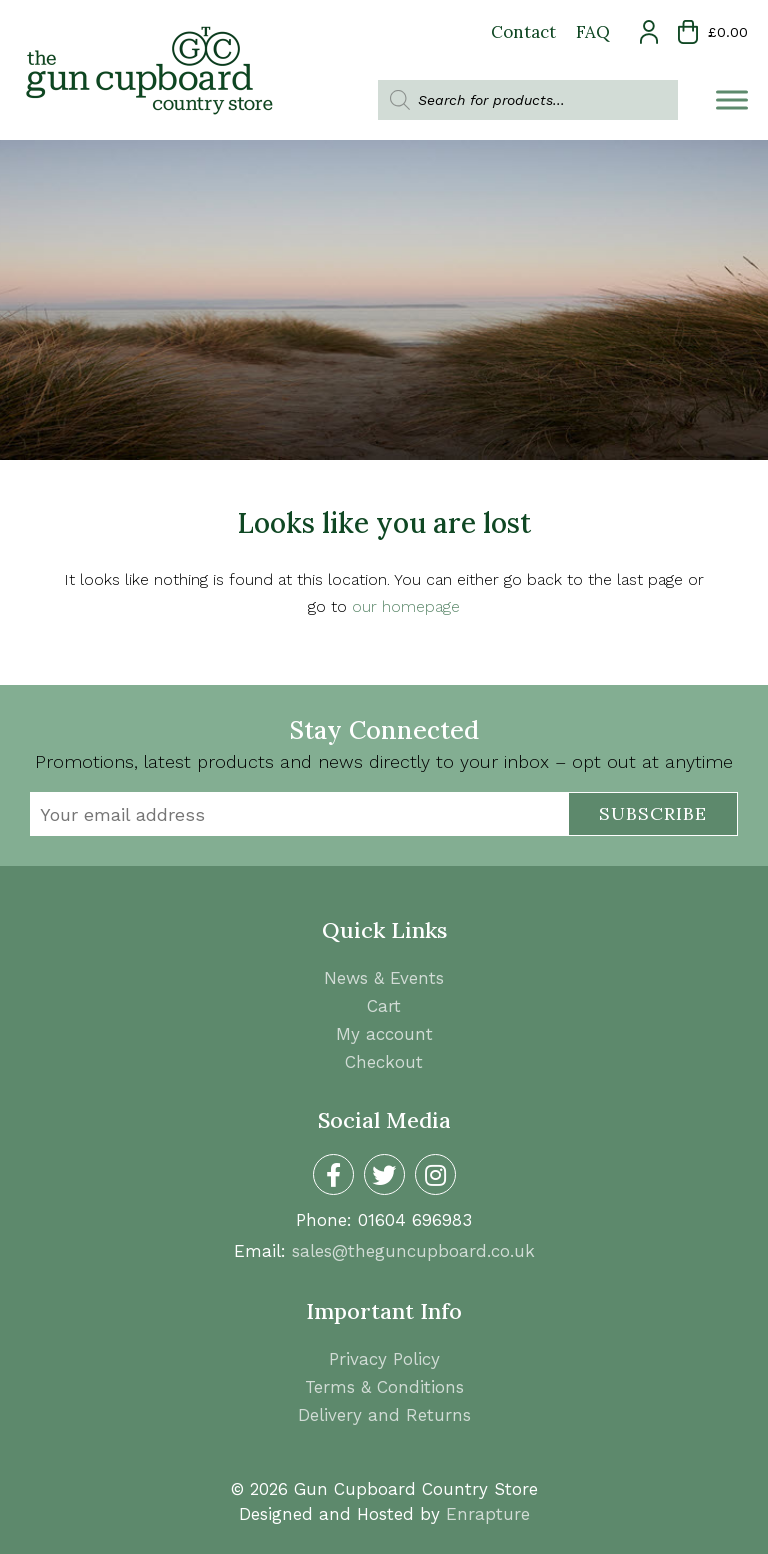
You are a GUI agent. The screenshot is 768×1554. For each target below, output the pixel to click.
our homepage (406, 606)
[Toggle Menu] (732, 99)
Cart (384, 1006)
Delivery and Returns (384, 1415)
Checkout (384, 1062)
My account (384, 1034)
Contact (523, 32)
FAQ (593, 32)
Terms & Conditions (384, 1387)
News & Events (384, 978)
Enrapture (488, 1514)
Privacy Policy (384, 1359)
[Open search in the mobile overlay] (528, 100)
